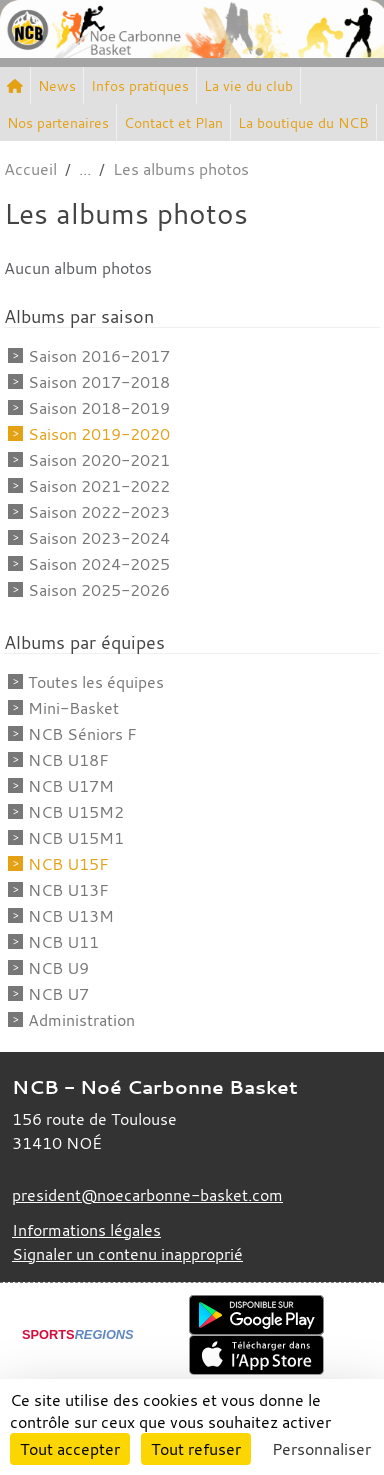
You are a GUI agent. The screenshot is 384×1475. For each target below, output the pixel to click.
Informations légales (86, 1230)
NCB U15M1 (76, 838)
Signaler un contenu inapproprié (127, 1254)
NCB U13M (71, 916)
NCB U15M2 (76, 812)
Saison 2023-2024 (99, 538)
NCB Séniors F (82, 734)
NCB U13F (68, 890)
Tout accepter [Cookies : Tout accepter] (70, 1449)
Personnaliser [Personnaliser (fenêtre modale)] (321, 1449)
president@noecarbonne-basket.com (147, 1195)
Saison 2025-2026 (99, 590)
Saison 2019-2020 (99, 434)
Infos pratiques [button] (140, 85)
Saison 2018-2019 (99, 408)
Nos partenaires (58, 122)
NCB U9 (58, 968)
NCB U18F (68, 760)
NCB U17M (71, 786)
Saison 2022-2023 (99, 512)
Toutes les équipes (96, 682)
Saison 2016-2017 (99, 356)
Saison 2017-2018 (99, 382)
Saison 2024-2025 (99, 564)
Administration (81, 1020)
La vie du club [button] (248, 85)
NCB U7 (58, 994)
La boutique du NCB (303, 122)
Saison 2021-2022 (99, 486)
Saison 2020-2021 (99, 460)
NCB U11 (63, 942)
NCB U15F (68, 864)
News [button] (57, 85)
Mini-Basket (73, 708)
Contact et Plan (173, 122)
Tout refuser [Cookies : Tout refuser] (196, 1449)
